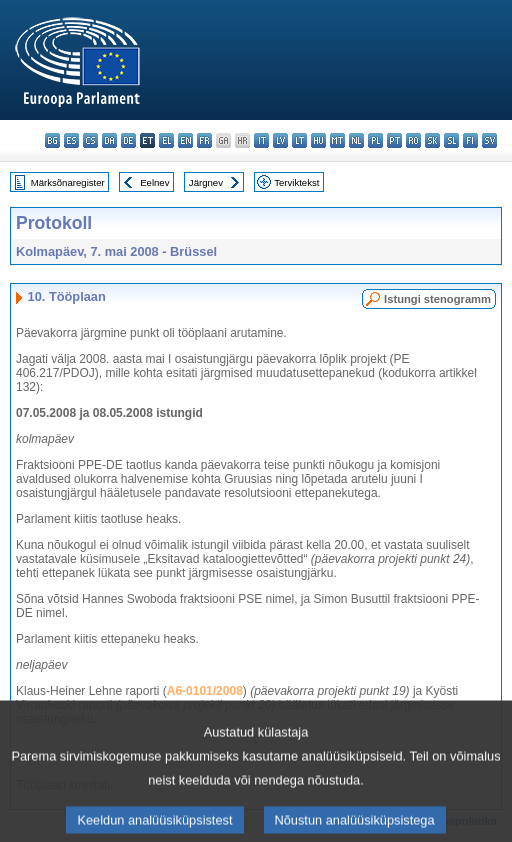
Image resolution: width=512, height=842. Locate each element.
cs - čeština (90, 140)
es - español (71, 140)
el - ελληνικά (166, 140)
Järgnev (206, 182)
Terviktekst (296, 182)
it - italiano (261, 140)
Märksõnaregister (68, 182)
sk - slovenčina (432, 140)
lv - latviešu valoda (280, 140)
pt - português (394, 140)
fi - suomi (470, 140)
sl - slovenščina (451, 140)
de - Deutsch (128, 140)
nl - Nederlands (356, 140)
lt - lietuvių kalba (299, 140)
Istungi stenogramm (437, 299)
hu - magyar (318, 140)
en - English (185, 140)
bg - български (52, 140)
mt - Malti (337, 140)
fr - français (204, 140)
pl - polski (375, 140)
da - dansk (109, 140)
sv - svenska (489, 140)
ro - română (413, 140)
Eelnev (154, 182)
